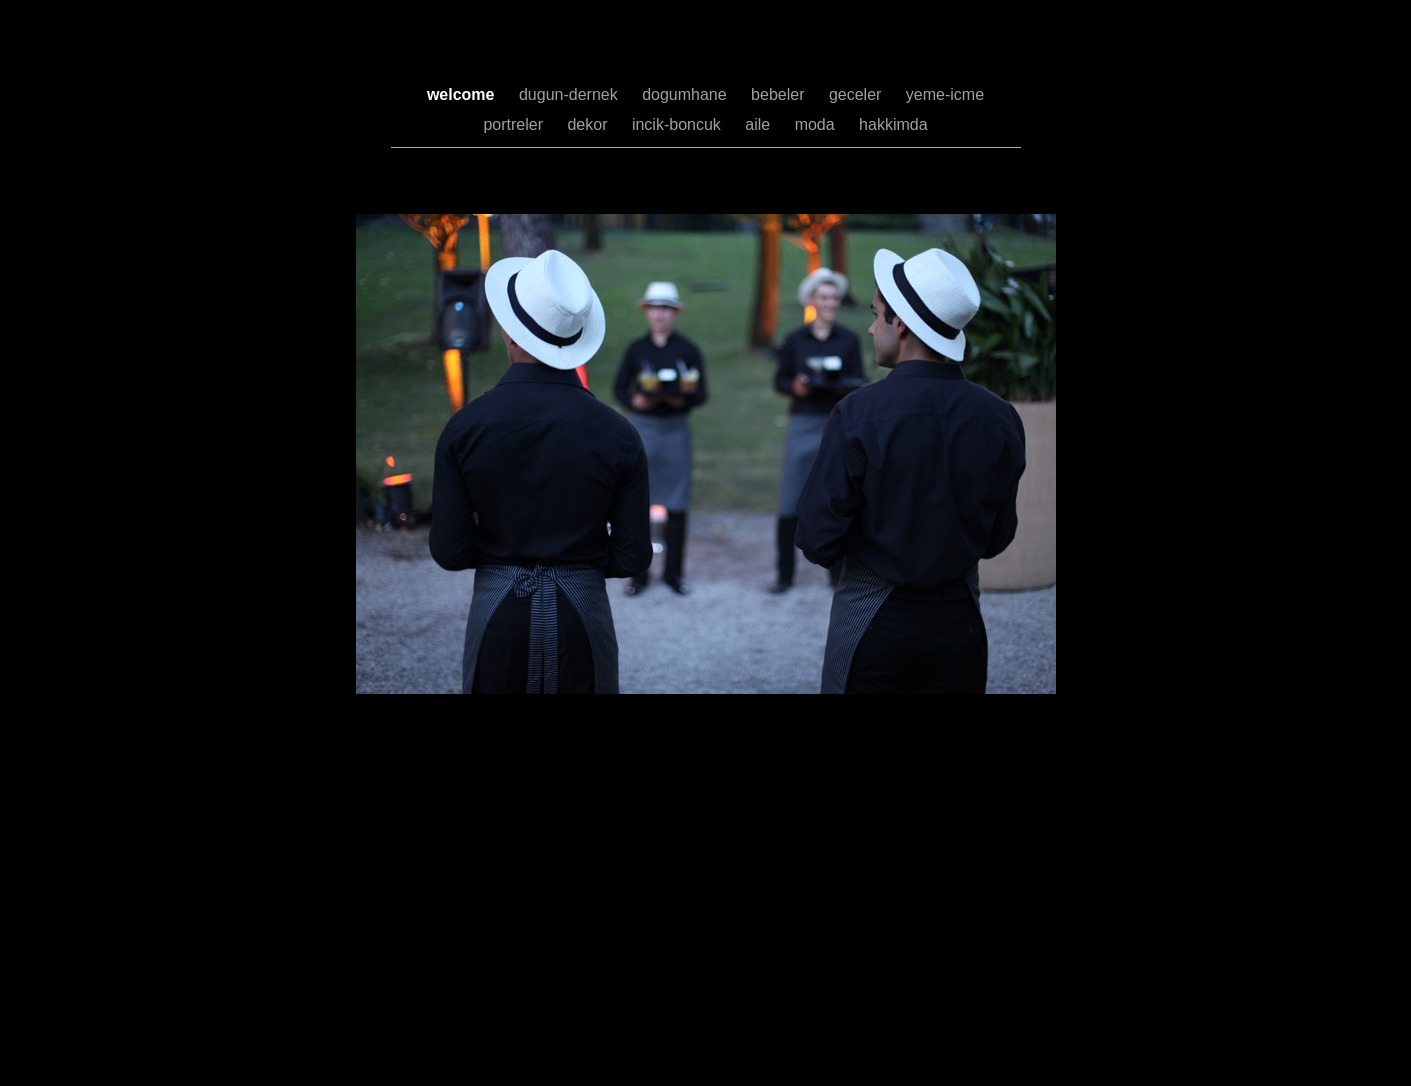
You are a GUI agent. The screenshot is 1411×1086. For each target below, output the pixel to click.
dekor (589, 124)
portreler (515, 124)
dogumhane (686, 94)
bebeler (780, 94)
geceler (857, 94)
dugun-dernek (570, 94)
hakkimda (893, 124)
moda (817, 124)
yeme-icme (945, 94)
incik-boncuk (678, 124)
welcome (463, 94)
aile (759, 124)
